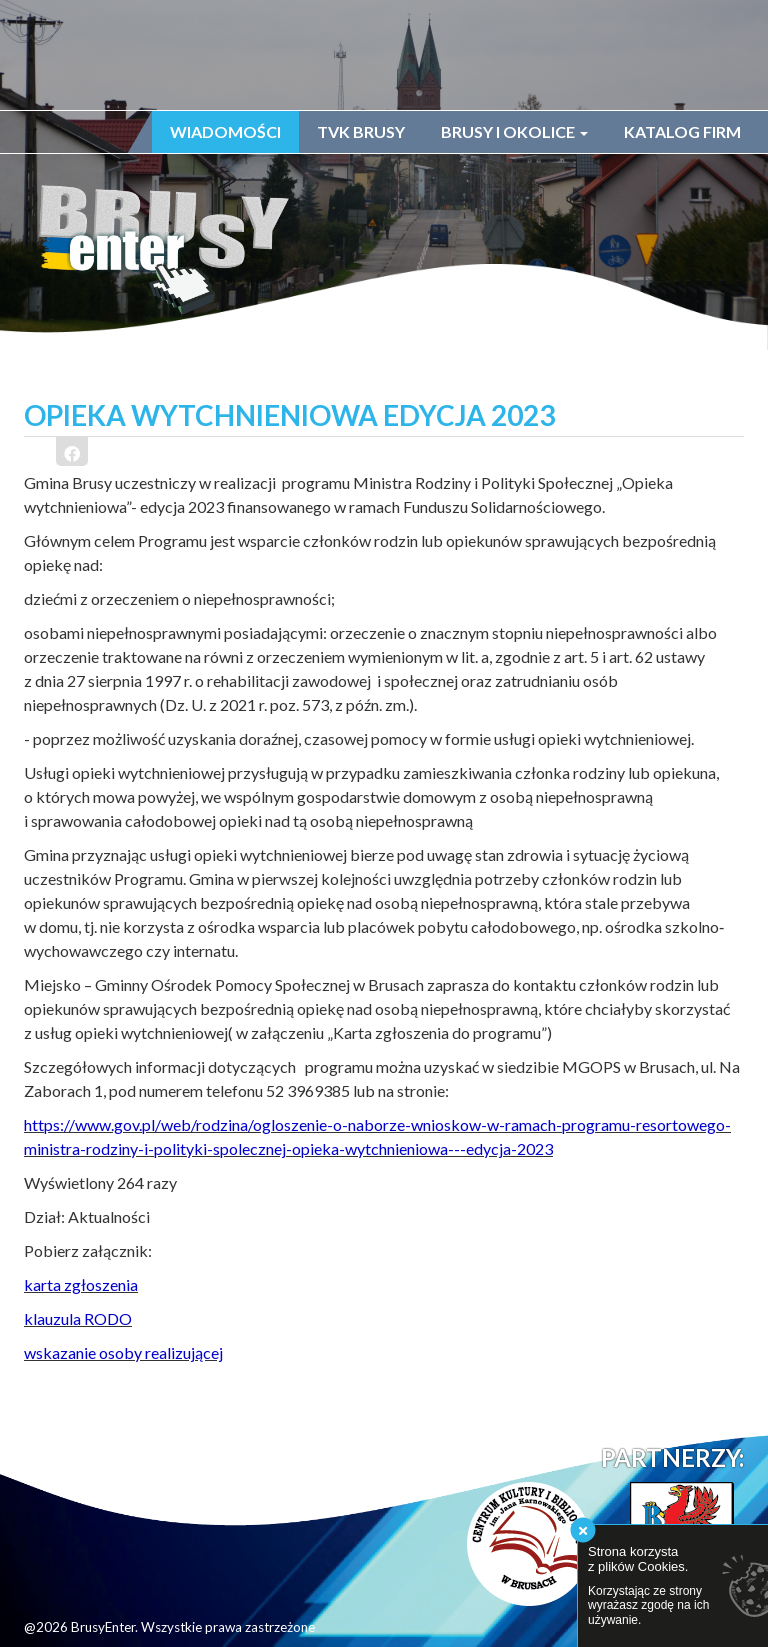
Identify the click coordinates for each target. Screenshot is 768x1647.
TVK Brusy (361, 131)
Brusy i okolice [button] (514, 131)
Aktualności (109, 1216)
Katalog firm (682, 131)
